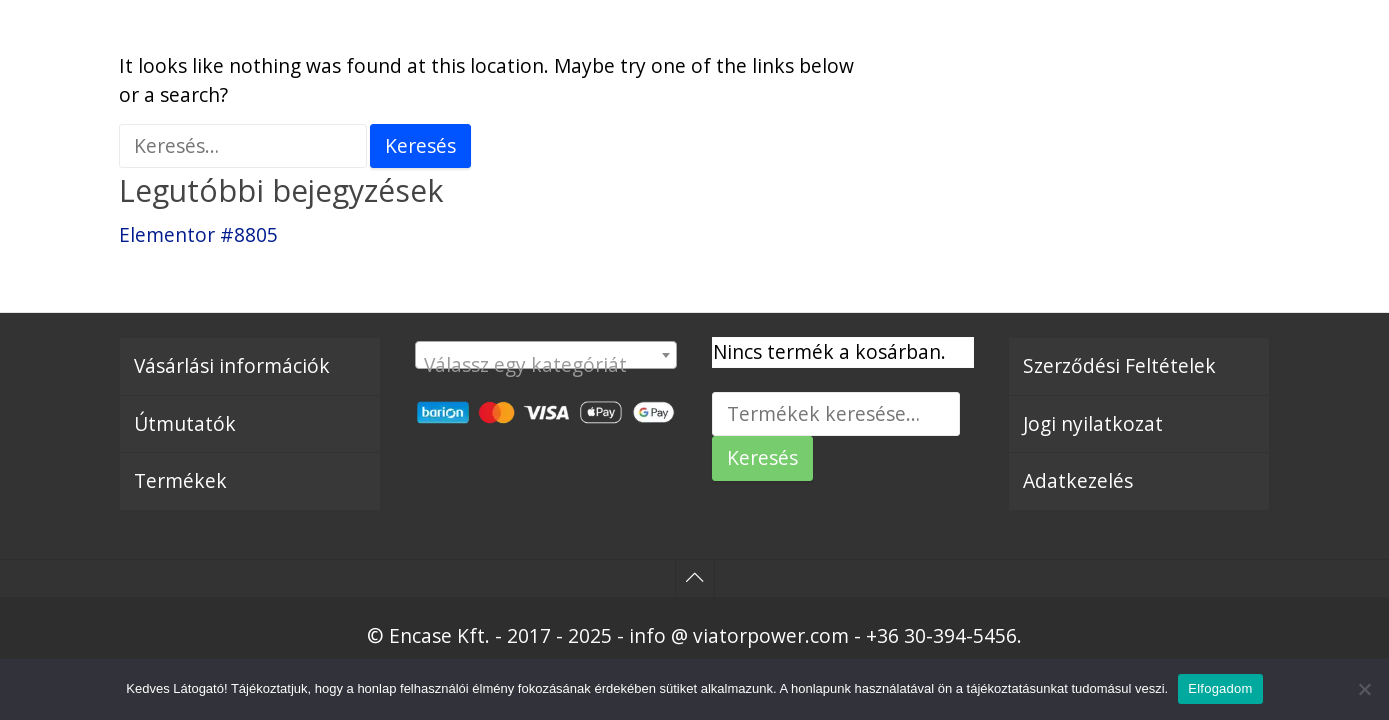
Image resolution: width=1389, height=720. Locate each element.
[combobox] (546, 355)
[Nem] (1364, 689)
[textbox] (546, 365)
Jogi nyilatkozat (1093, 423)
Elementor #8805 (198, 234)
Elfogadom (1220, 688)
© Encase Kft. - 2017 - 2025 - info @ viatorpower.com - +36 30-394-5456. (694, 635)
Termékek (180, 480)
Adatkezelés (1078, 480)
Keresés (762, 457)
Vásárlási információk (232, 365)
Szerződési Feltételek (1119, 365)
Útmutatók (185, 423)
